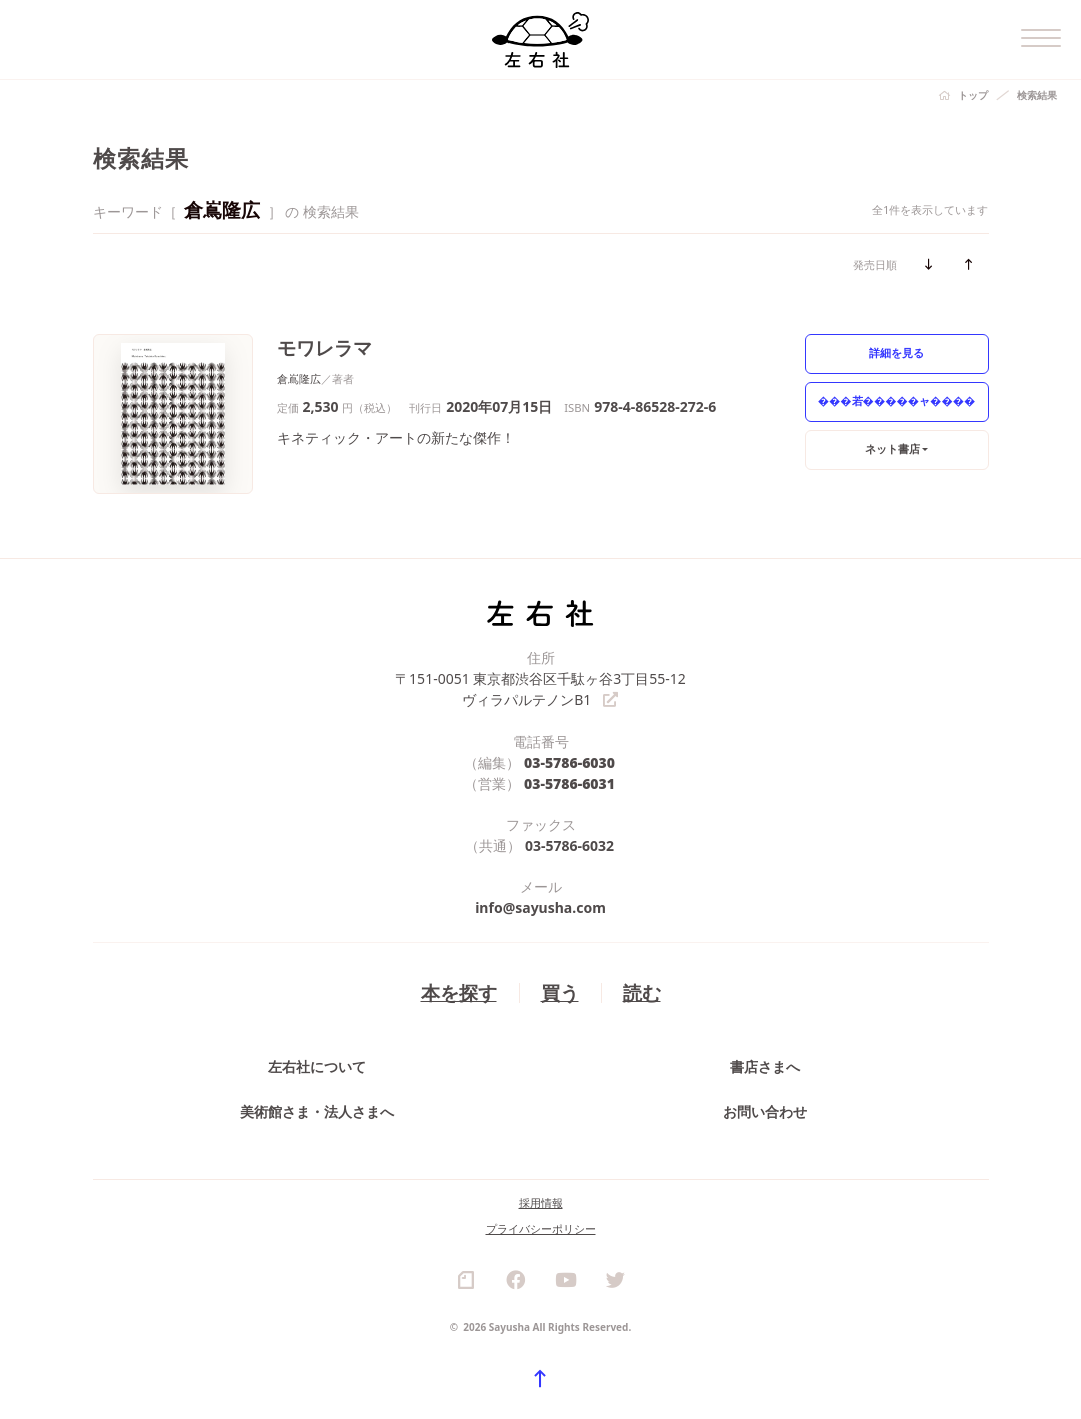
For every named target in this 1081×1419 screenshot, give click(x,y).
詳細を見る (896, 352)
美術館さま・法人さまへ (317, 1111)
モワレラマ (324, 347)
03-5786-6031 (569, 783)
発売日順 (875, 264)
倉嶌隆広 (299, 378)
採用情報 (541, 1202)
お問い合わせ (765, 1111)
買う (560, 992)
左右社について (317, 1066)
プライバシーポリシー (541, 1228)
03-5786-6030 (569, 762)
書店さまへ (765, 1066)
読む (642, 992)
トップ (973, 95)
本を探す (459, 992)
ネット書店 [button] (892, 448)
